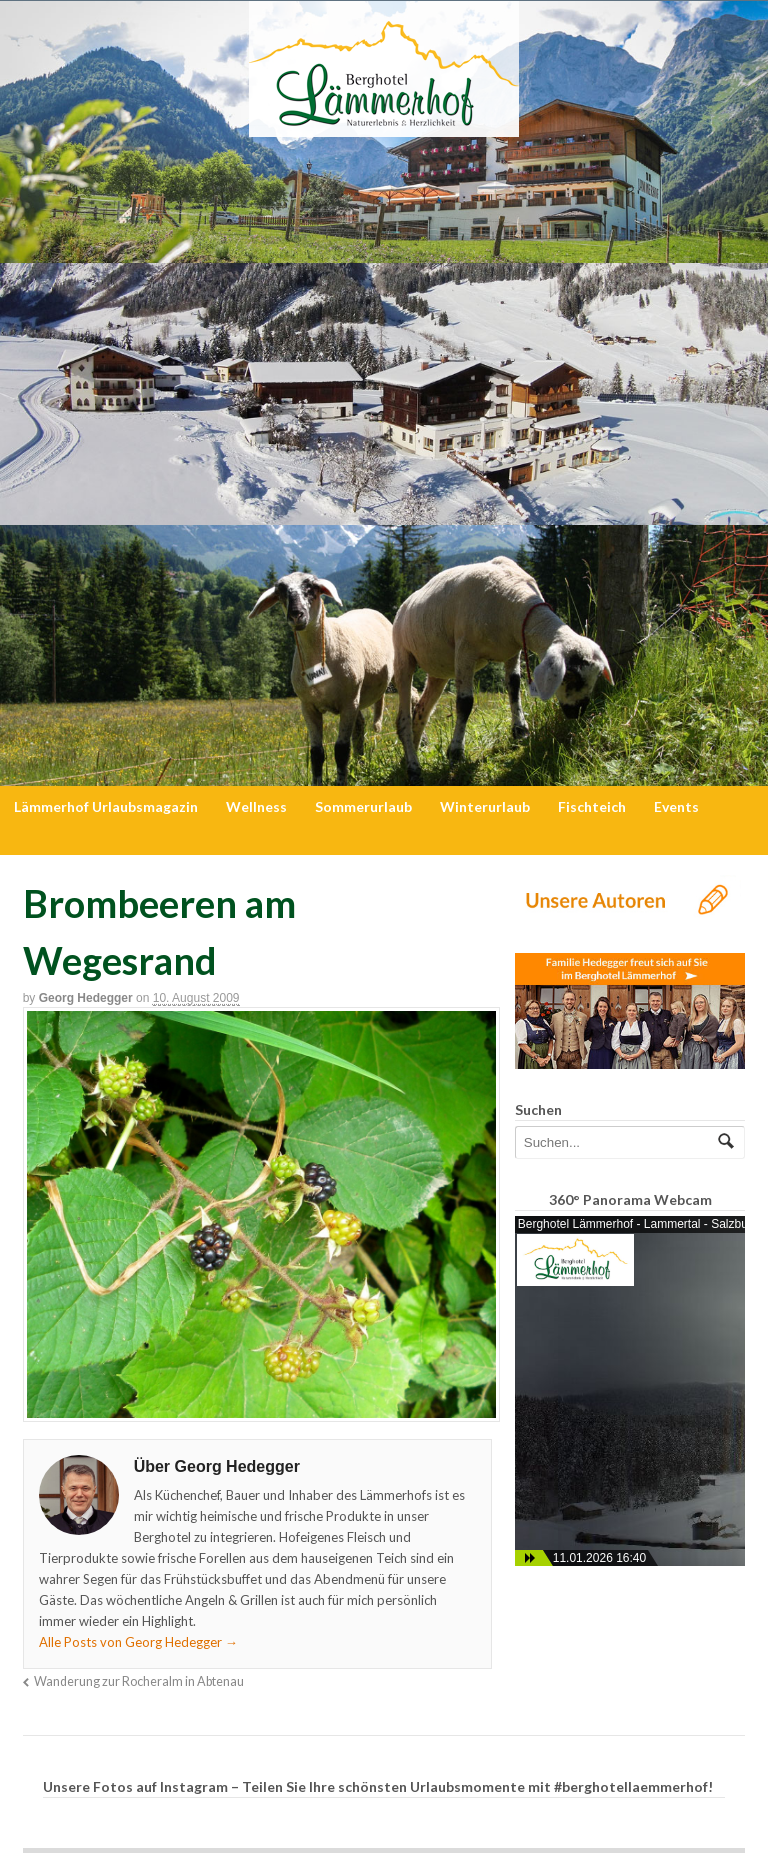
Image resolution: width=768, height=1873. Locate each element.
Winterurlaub (485, 806)
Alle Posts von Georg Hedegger (138, 1642)
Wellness (256, 806)
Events (676, 806)
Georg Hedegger (86, 998)
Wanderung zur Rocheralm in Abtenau (139, 1681)
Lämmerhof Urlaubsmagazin (106, 806)
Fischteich (592, 806)
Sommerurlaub (363, 806)
